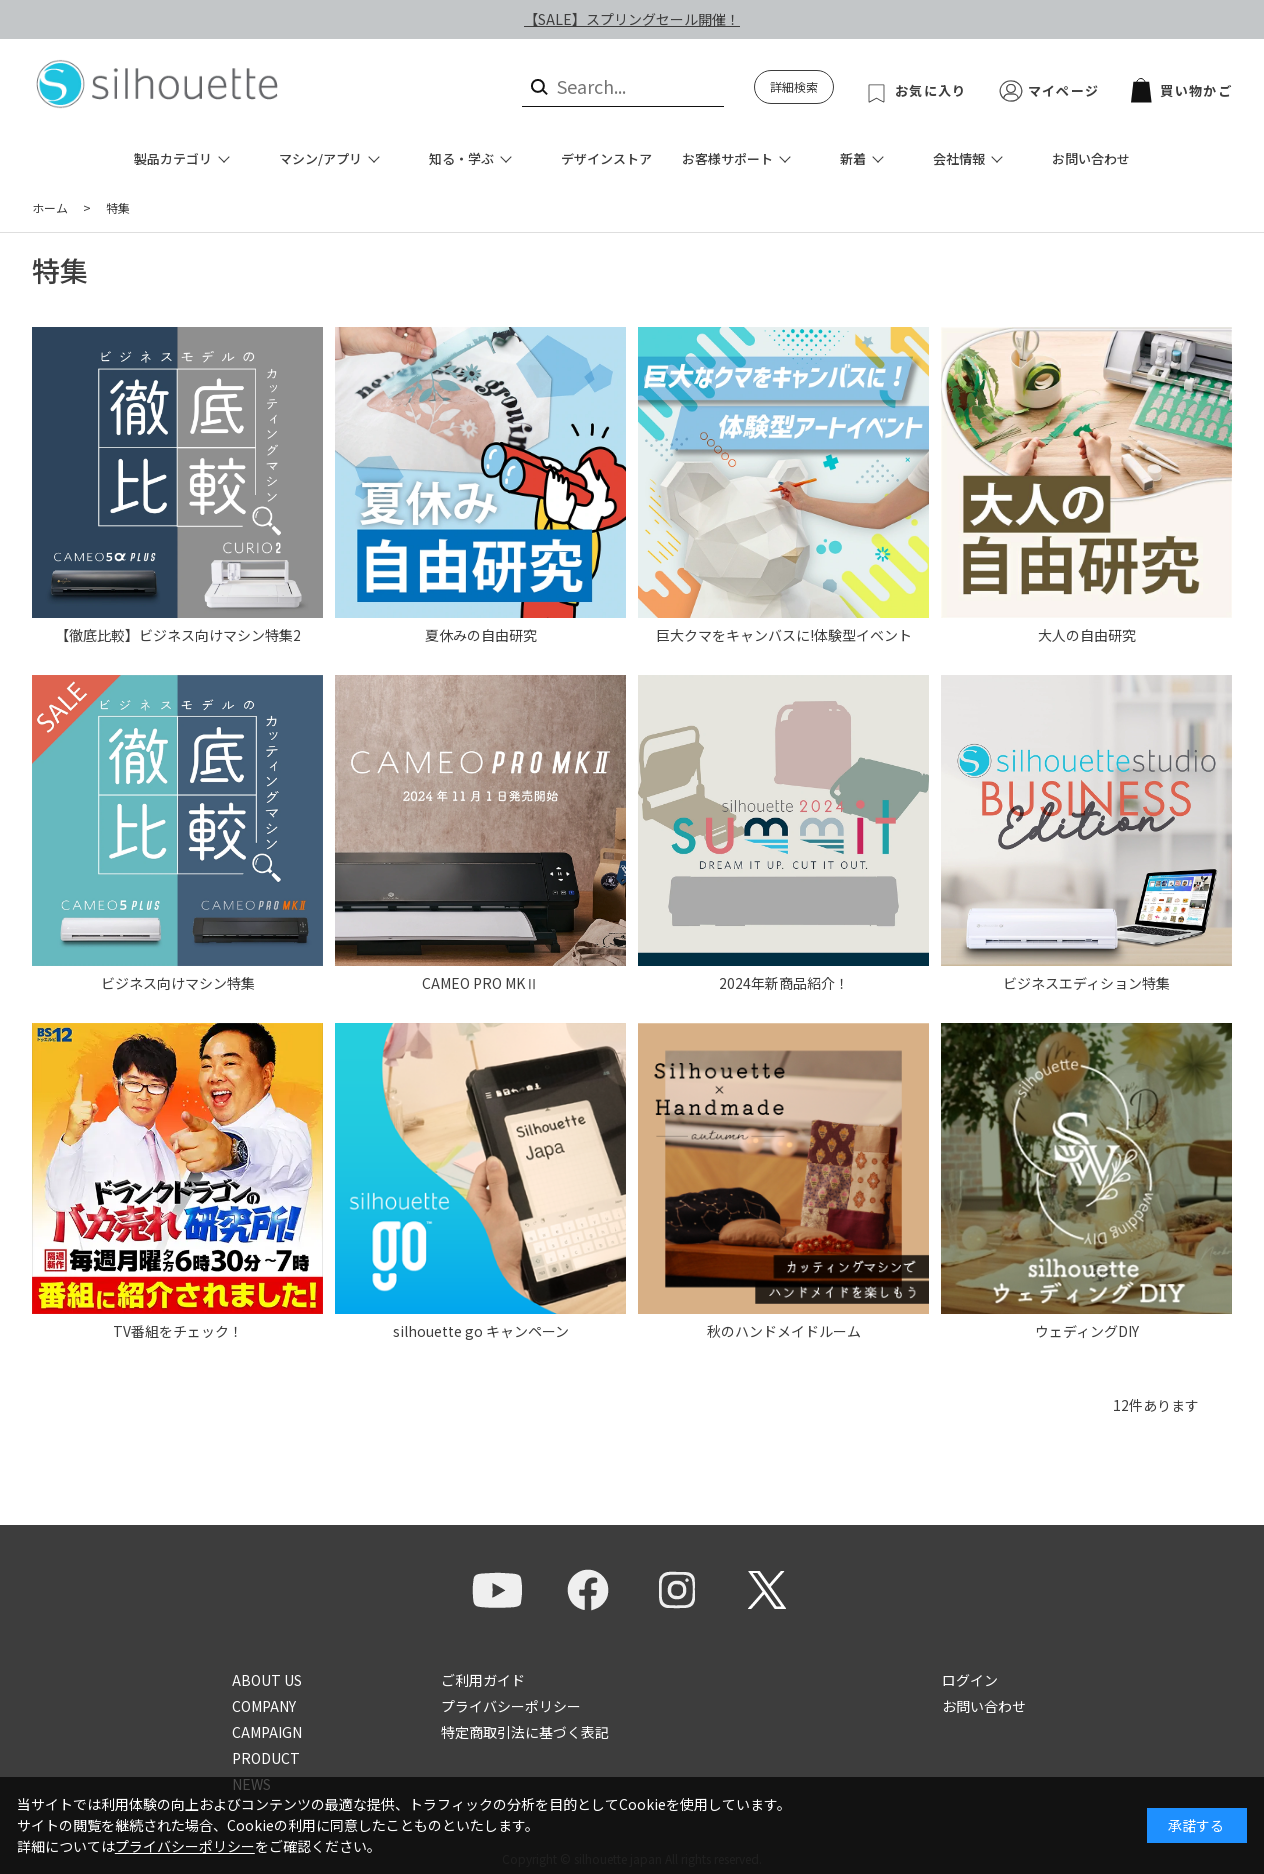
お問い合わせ (1091, 158)
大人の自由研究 (1087, 635)
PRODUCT (266, 1758)
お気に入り (931, 90)
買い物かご (1181, 90)
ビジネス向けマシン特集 (178, 983)
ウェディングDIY (1087, 1331)
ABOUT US (267, 1680)
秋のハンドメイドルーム (784, 1331)
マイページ (1064, 90)
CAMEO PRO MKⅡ (480, 983)
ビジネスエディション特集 (1086, 983)
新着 (853, 158)
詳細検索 (794, 86)
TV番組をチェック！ (178, 1331)
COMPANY (264, 1706)
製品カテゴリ (173, 158)
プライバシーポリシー (511, 1706)
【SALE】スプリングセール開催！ (632, 19)
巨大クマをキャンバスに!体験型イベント (784, 635)
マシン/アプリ (320, 158)
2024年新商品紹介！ (784, 983)
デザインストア (606, 158)
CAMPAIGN (267, 1732)
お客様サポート (727, 158)
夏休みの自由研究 (481, 635)
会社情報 (959, 158)
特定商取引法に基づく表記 (525, 1732)
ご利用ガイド (483, 1680)
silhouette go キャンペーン (481, 1331)
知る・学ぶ (461, 158)
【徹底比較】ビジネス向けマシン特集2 (178, 635)
